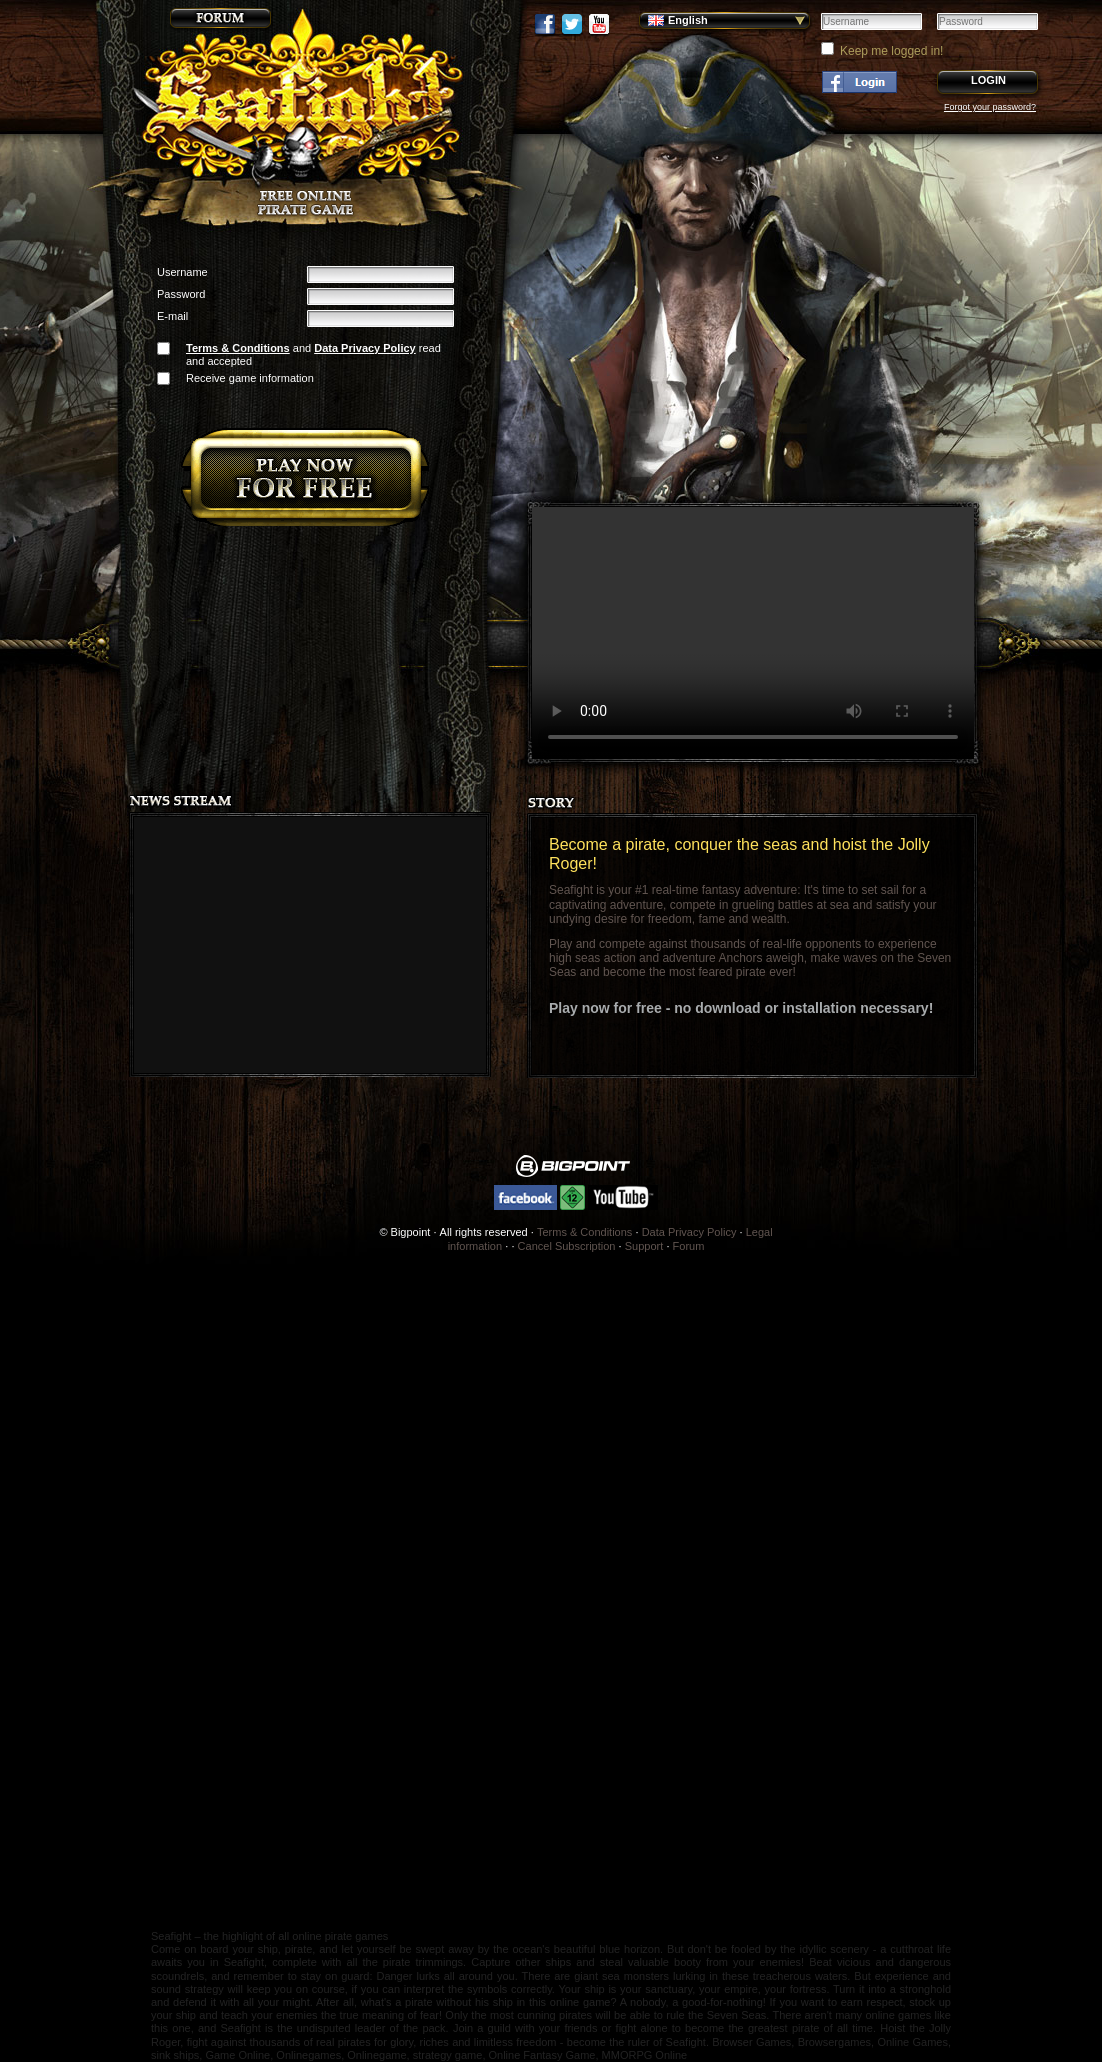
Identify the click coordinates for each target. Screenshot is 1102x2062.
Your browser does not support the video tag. (753, 633)
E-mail (172, 316)
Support (644, 1246)
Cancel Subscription (567, 1246)
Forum (689, 1246)
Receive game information (250, 378)
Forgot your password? (990, 107)
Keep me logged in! (891, 51)
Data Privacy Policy (365, 348)
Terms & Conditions (238, 348)
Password (181, 294)
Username (182, 272)
